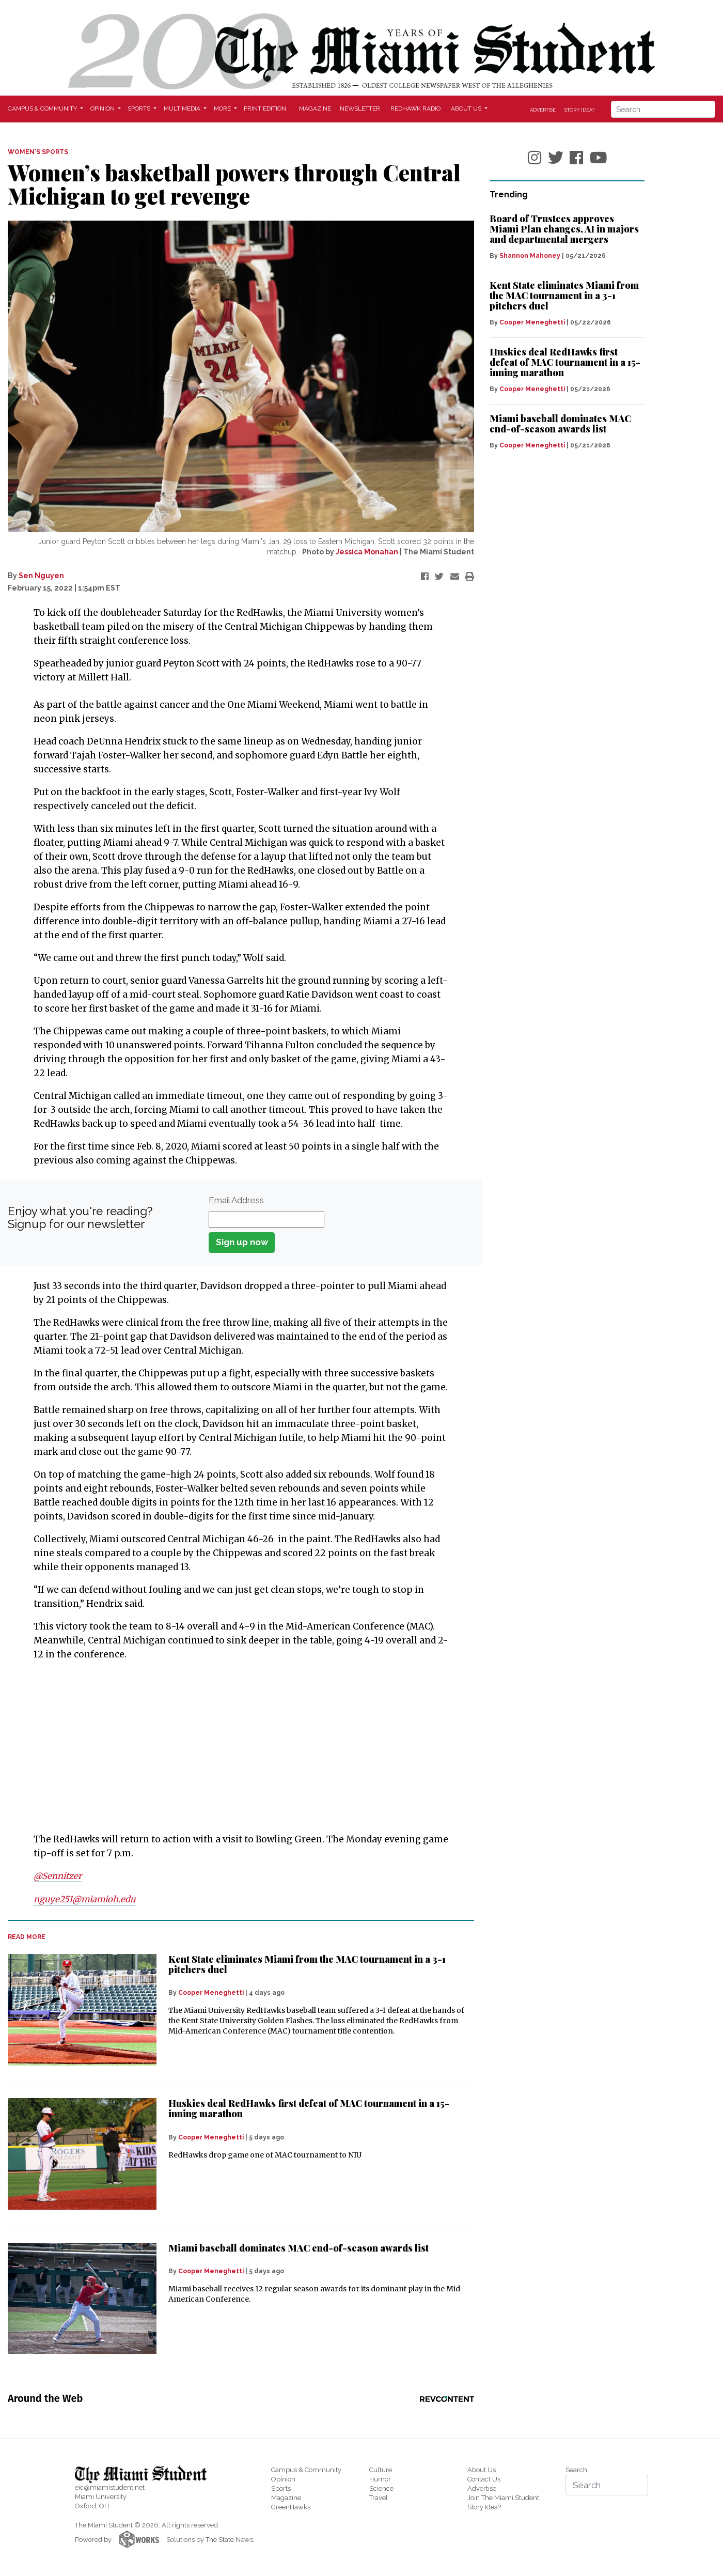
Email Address (236, 1200)
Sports (281, 2487)
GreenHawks (290, 2506)
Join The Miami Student (503, 2497)
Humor (380, 2478)
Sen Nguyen (41, 575)
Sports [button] (140, 108)
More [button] (223, 108)
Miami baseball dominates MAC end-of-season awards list (298, 2247)
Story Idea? (579, 110)
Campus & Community (306, 2469)
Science (381, 2487)
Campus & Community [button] (43, 108)
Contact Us (483, 2478)
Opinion (283, 2478)
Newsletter (360, 108)
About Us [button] (467, 108)
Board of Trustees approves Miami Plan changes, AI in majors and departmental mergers (564, 228)
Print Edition (265, 108)
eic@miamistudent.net (110, 2487)
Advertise (543, 110)
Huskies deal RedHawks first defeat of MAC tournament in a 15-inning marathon (308, 2108)
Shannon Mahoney (529, 255)
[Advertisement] (234, 1747)
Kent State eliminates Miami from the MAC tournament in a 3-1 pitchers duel (307, 1963)
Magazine (315, 108)
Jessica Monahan (367, 552)
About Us (481, 2469)
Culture (380, 2469)
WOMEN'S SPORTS (38, 152)
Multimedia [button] (183, 108)
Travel (378, 2497)
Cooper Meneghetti (211, 1992)
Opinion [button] (103, 108)
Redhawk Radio (415, 108)
